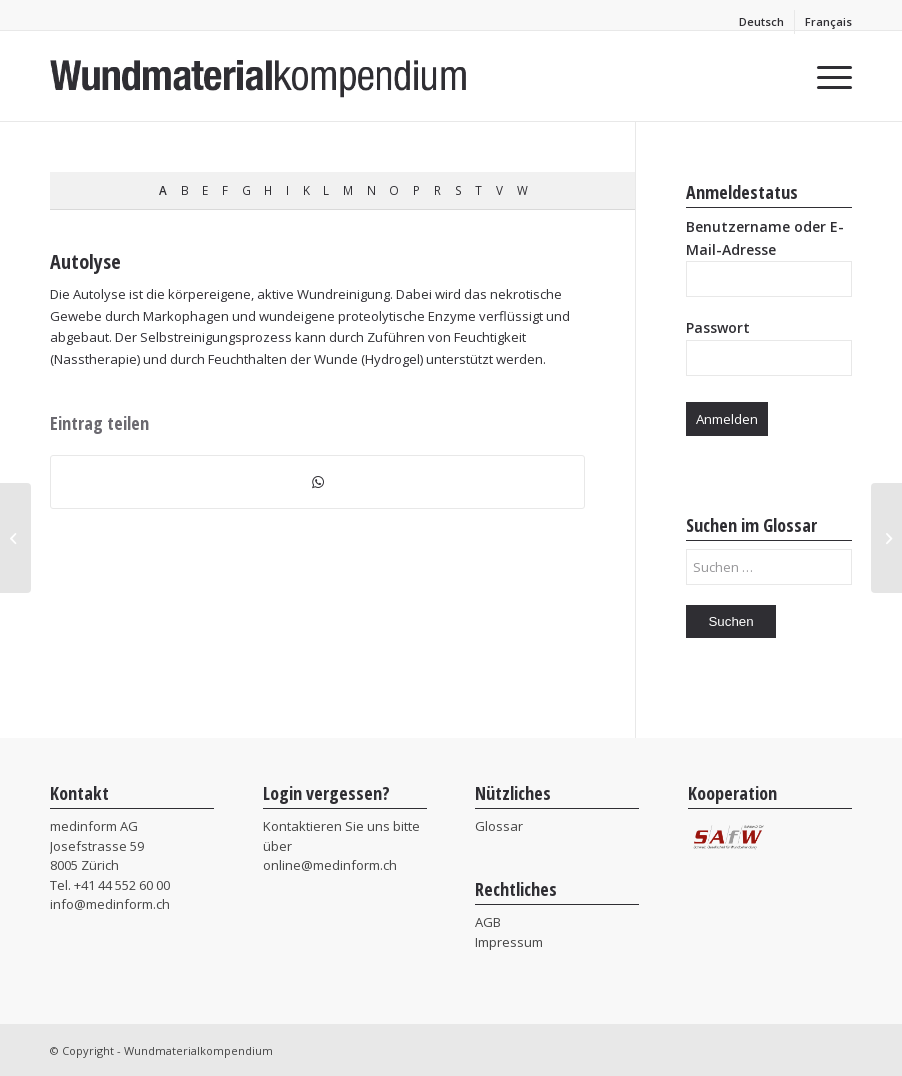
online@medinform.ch (330, 865)
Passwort (718, 327)
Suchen (730, 621)
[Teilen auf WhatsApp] (317, 482)
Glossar (499, 826)
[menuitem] (762, 22)
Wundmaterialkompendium (198, 1050)
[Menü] (824, 76)
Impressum (509, 942)
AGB (488, 922)
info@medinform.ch (110, 904)
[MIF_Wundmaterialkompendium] (259, 76)
